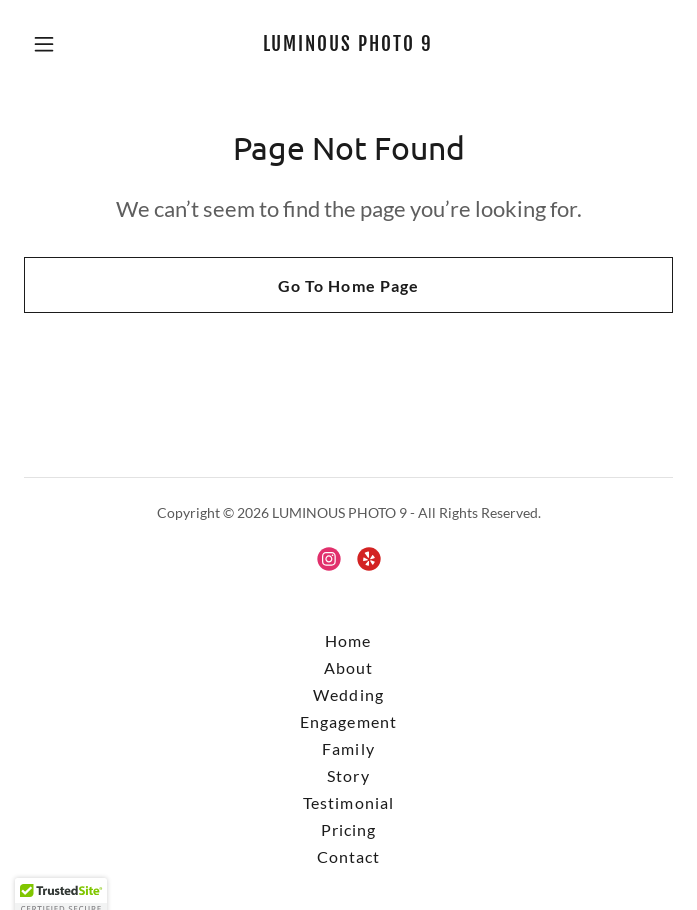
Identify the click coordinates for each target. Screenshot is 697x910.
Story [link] (348, 775)
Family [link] (348, 748)
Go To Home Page (348, 285)
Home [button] (348, 640)
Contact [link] (348, 856)
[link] (348, 44)
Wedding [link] (348, 694)
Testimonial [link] (348, 802)
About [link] (348, 667)
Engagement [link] (348, 721)
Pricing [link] (348, 829)
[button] (72, 44)
